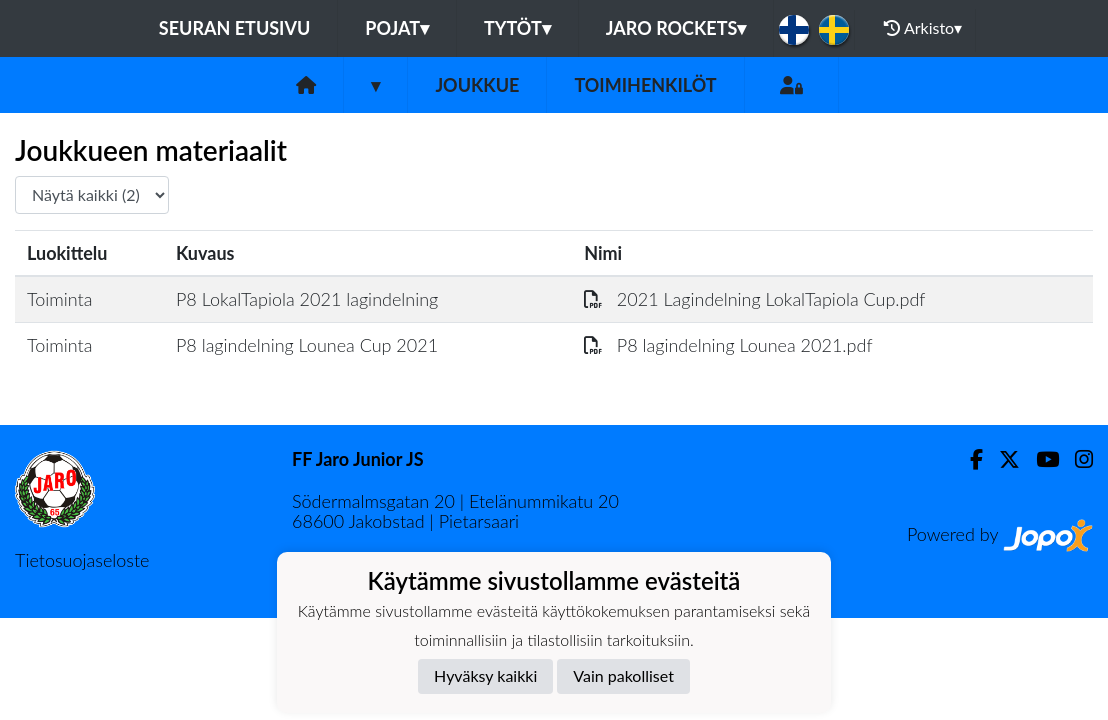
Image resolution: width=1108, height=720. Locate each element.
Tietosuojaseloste (82, 560)
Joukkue (477, 85)
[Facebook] (968, 459)
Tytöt (517, 28)
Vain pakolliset (623, 675)
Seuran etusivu (235, 28)
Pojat (397, 28)
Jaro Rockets (676, 28)
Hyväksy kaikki (485, 675)
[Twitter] (1001, 459)
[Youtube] (1039, 459)
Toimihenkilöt (645, 85)
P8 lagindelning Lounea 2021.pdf (728, 345)
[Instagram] (1076, 459)
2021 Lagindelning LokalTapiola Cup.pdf (754, 299)
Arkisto (923, 28)
